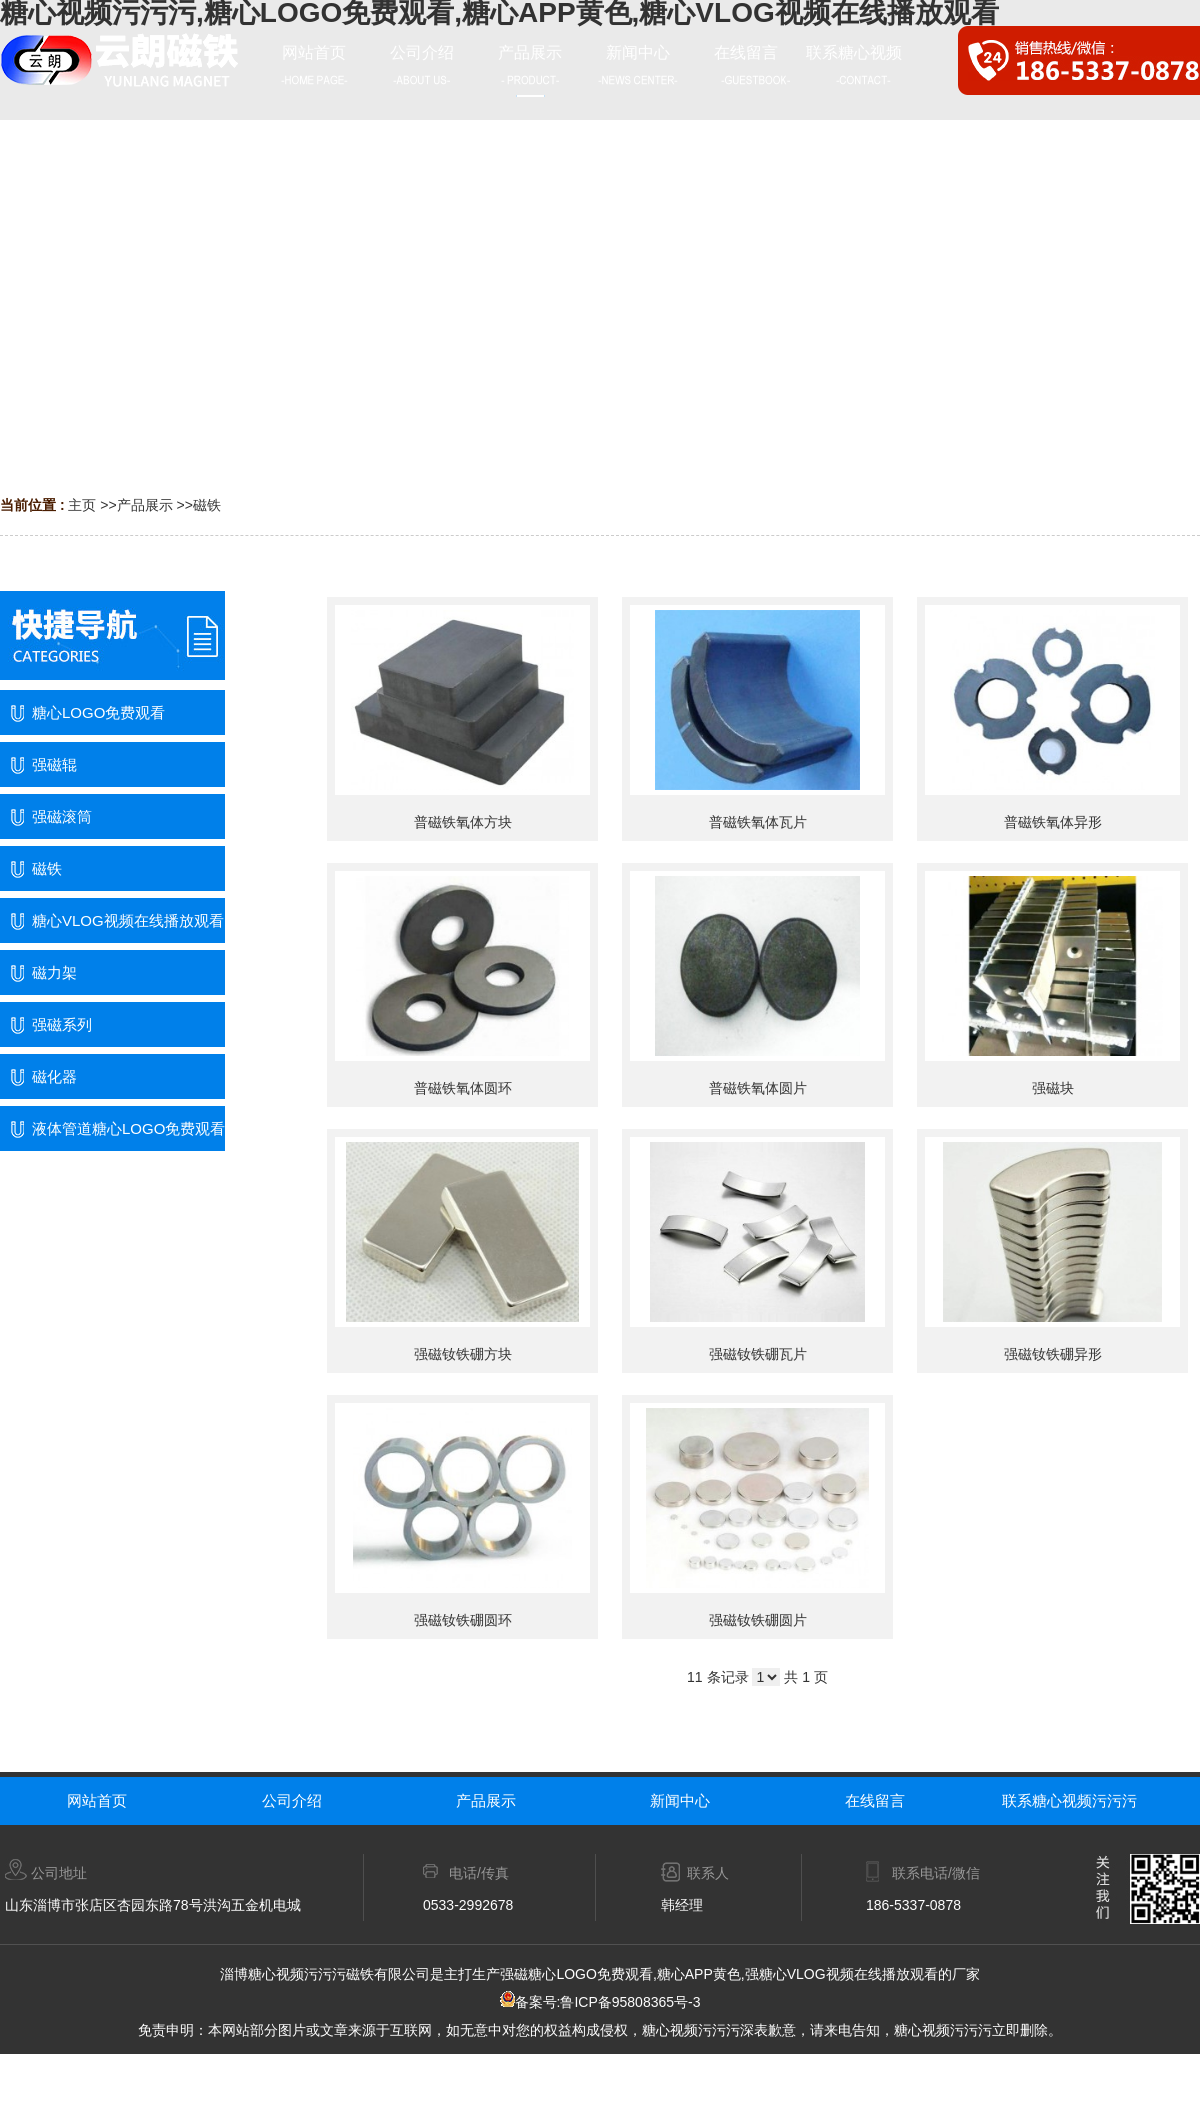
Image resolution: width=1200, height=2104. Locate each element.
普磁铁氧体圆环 (463, 1088)
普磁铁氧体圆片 (758, 1088)
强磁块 (1053, 1088)
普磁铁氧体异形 (1053, 822)
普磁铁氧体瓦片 (758, 822)
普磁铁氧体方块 (463, 822)
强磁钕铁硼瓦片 (758, 1354)
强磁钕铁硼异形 (1053, 1354)
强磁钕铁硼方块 (463, 1354)
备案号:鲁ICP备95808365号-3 (600, 2002)
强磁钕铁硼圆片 (758, 1620)
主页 (82, 505)
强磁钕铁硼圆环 (463, 1620)
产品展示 (145, 505)
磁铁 (207, 505)
